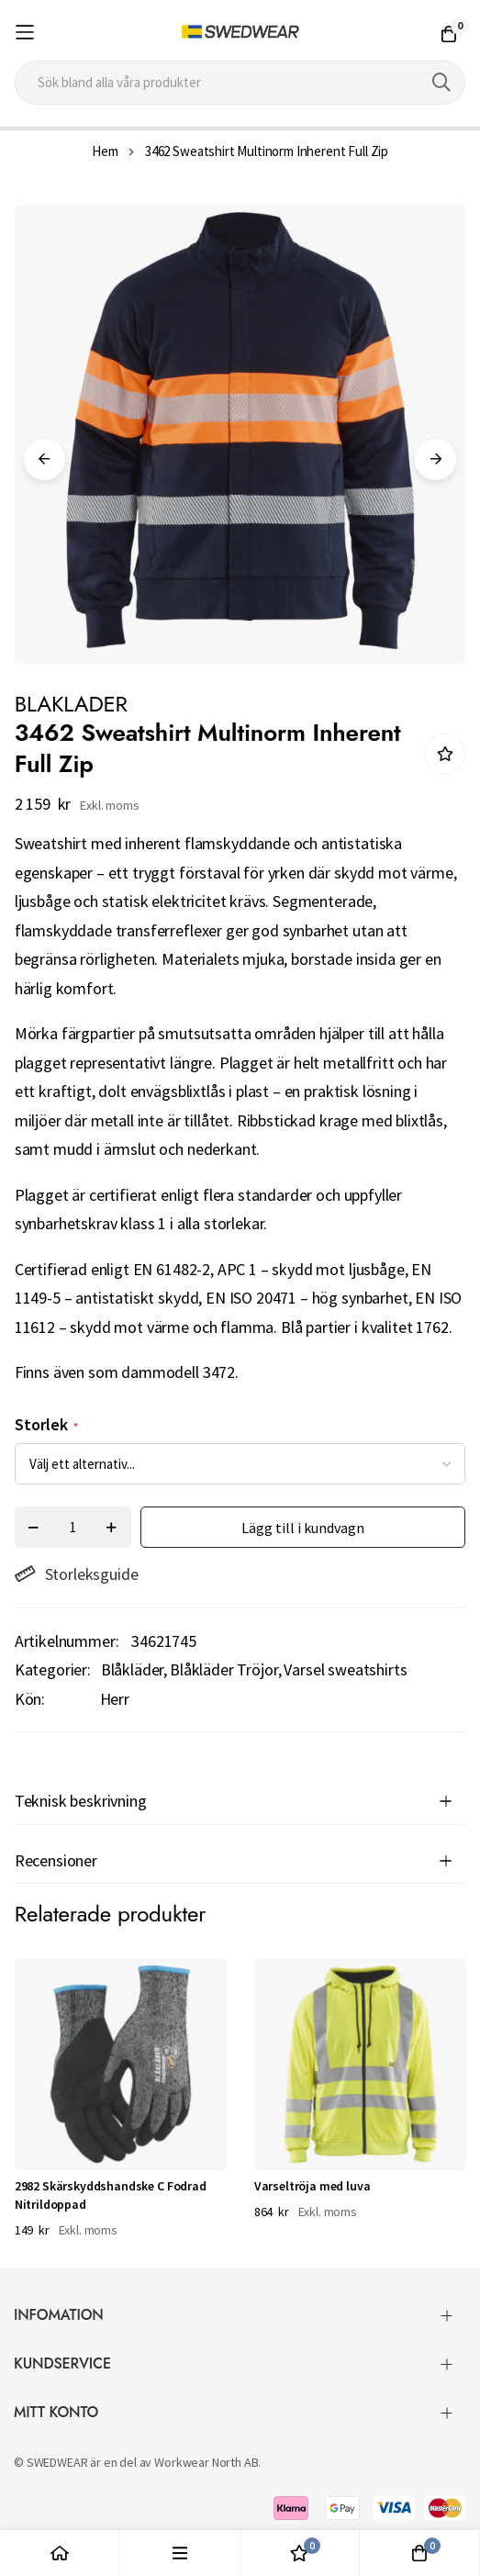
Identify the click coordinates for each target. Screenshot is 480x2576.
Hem (105, 151)
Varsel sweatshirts (345, 1669)
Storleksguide (77, 1574)
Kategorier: (53, 1669)
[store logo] (239, 32)
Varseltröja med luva (312, 2186)
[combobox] (240, 83)
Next (435, 459)
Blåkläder (132, 1669)
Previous (44, 459)
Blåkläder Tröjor (223, 1669)
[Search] (441, 83)
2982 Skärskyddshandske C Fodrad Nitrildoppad (111, 2195)
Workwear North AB (206, 2462)
